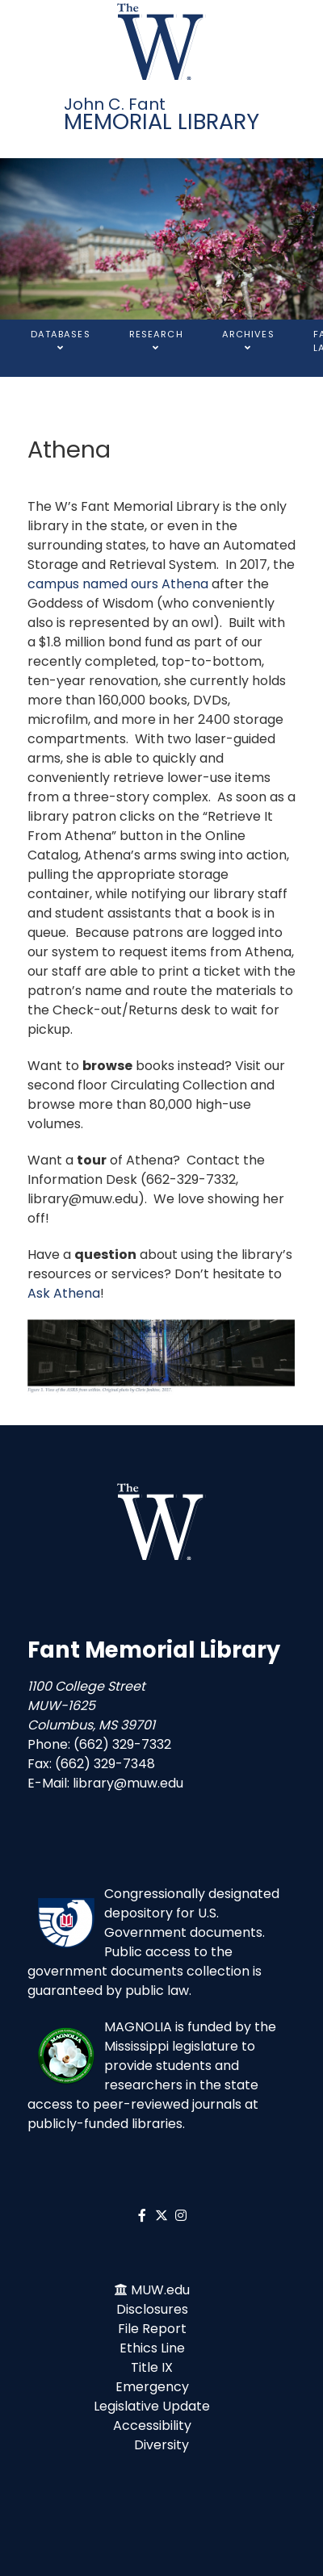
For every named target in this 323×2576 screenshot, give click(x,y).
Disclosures (152, 2309)
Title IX (152, 2367)
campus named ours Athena (117, 584)
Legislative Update (152, 2406)
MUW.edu (160, 2290)
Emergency (152, 2386)
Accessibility (152, 2425)
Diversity (161, 2445)
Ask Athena (63, 1293)
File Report (152, 2328)
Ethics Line (152, 2348)
